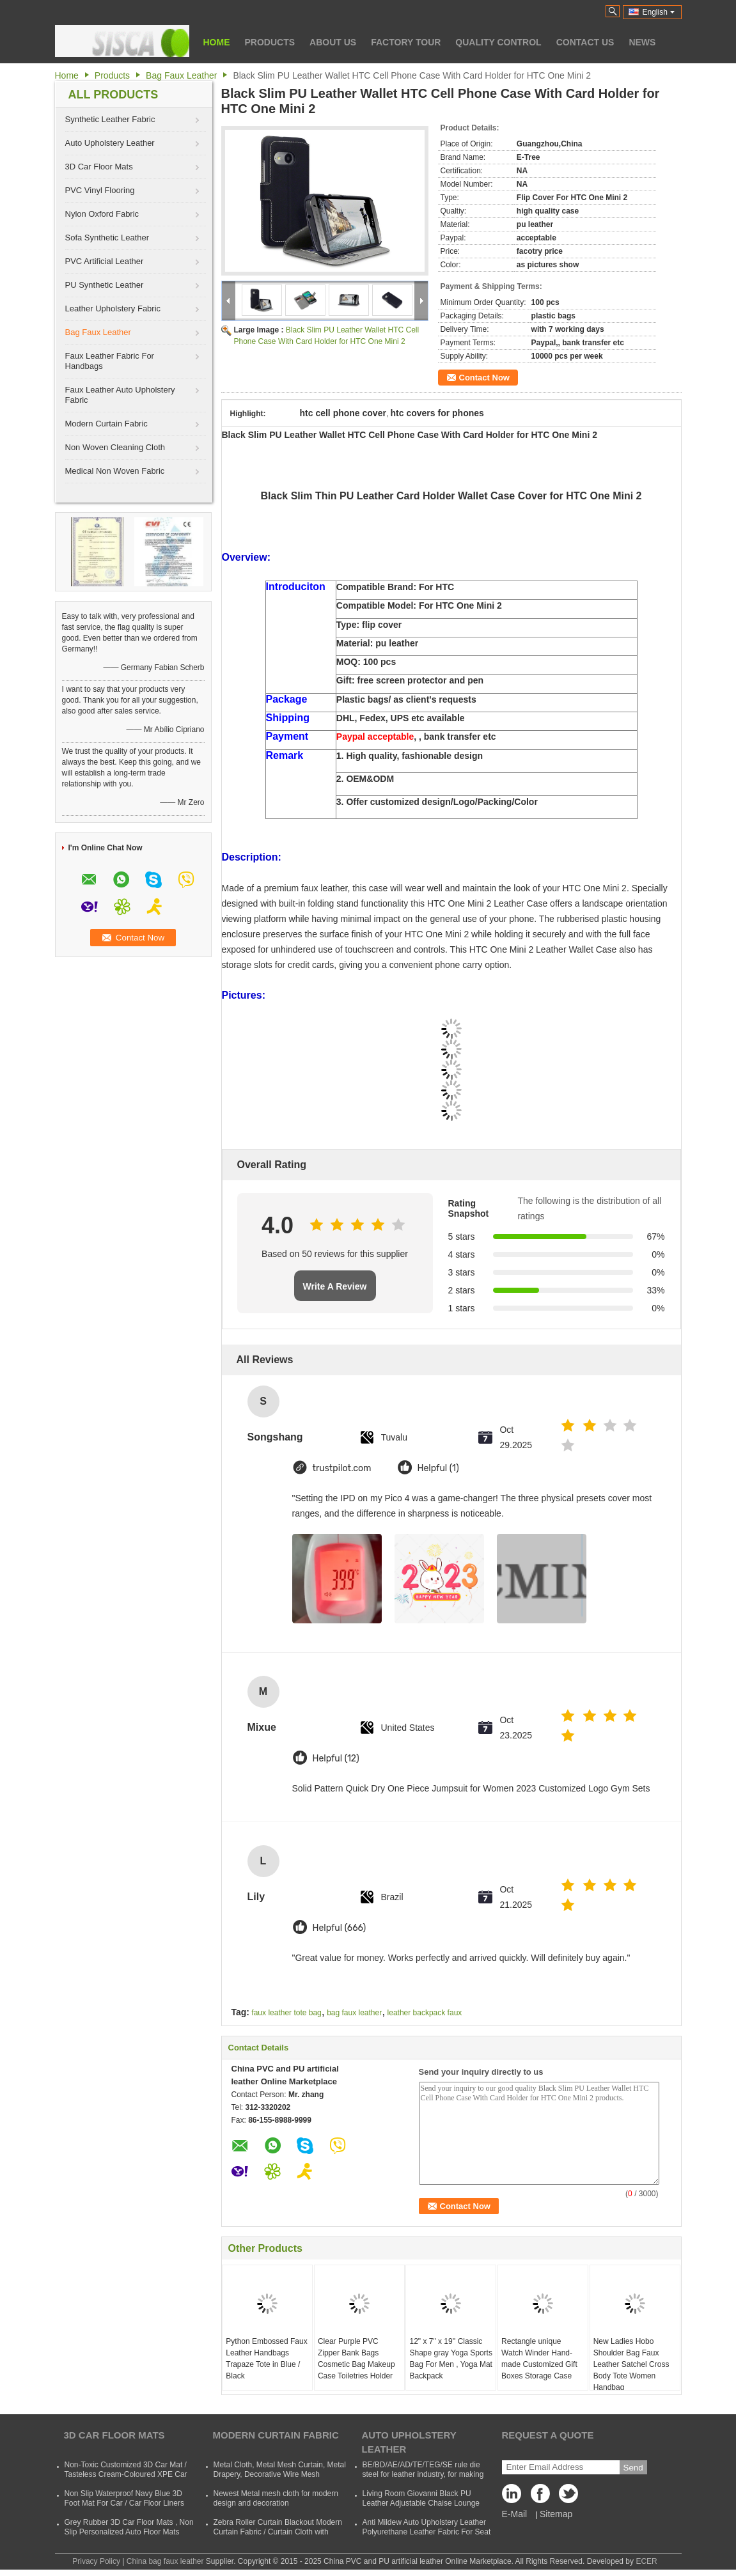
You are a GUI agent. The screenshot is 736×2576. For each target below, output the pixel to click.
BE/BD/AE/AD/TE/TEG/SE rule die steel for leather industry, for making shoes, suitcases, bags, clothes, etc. (424, 2474)
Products (270, 42)
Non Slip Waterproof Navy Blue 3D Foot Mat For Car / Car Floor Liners (124, 2498)
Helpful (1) (438, 1468)
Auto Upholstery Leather (110, 143)
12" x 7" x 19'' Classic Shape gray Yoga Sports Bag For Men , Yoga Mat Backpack (450, 2358)
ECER (646, 2561)
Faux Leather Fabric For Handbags (109, 361)
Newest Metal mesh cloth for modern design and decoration (276, 2498)
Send (633, 2467)
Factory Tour (406, 42)
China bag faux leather (165, 2561)
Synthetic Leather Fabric (110, 119)
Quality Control (498, 42)
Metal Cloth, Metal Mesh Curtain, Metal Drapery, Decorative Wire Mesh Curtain (280, 2474)
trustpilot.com (342, 1468)
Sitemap (556, 2514)
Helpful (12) (336, 1758)
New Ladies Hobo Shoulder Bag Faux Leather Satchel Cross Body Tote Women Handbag (631, 2364)
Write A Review (335, 1286)
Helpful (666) (339, 1928)
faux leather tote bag (286, 2012)
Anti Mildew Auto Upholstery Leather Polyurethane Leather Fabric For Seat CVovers (427, 2532)
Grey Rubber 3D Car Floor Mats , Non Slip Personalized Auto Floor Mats (129, 2527)
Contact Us (585, 42)
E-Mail (515, 2514)
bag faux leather (354, 2012)
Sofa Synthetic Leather (107, 237)
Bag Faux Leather (181, 75)
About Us (332, 42)
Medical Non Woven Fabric (115, 471)
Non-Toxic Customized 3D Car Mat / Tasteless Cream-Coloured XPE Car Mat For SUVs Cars (126, 2474)
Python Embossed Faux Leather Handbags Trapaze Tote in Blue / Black (266, 2358)
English (659, 12)
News (642, 42)
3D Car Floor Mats (99, 166)
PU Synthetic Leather (104, 285)
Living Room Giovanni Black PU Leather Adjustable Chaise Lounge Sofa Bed (421, 2503)
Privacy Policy (96, 2561)
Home (216, 42)
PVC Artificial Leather (104, 261)
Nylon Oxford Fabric (102, 214)
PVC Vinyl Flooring (100, 190)
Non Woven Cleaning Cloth (115, 447)
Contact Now (484, 377)
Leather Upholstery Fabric (113, 308)
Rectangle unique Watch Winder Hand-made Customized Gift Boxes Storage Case (539, 2358)
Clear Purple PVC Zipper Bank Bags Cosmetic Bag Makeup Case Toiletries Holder (356, 2358)
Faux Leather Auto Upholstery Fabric (120, 395)
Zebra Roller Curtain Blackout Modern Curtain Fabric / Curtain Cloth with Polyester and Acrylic (278, 2532)
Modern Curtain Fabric (106, 423)
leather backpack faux (425, 2012)
